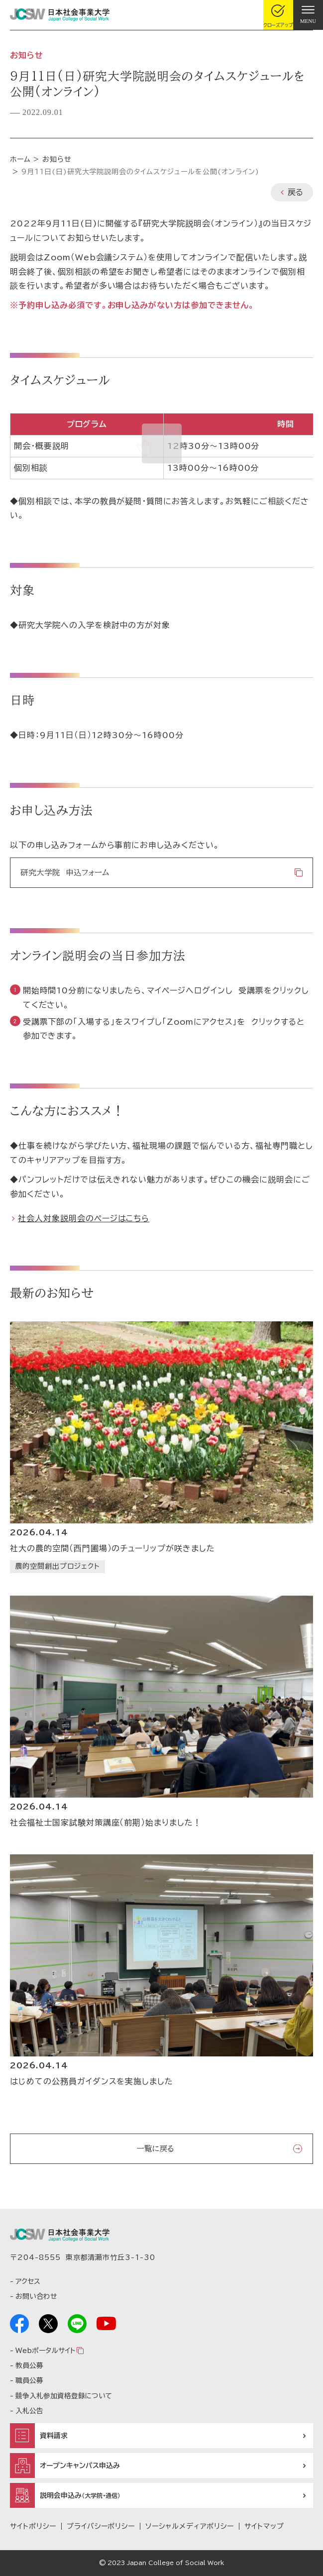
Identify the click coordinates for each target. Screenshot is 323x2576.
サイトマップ (264, 2526)
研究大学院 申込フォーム (64, 872)
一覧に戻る (155, 2148)
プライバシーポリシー (101, 2526)
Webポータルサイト (45, 2350)
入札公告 (29, 2410)
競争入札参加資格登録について (63, 2395)
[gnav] (308, 15)
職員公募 (29, 2380)
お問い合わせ (36, 2296)
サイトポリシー (33, 2526)
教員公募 (29, 2365)
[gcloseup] (278, 15)
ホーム (20, 159)
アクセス (27, 2281)
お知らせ (57, 159)
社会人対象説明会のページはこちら (83, 1218)
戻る (295, 192)
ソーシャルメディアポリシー (189, 2526)
